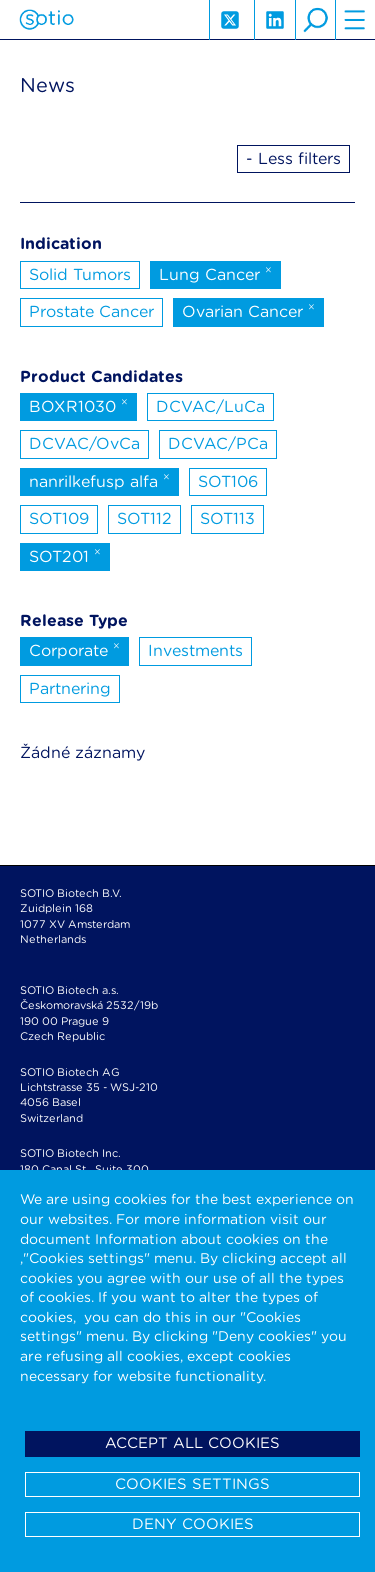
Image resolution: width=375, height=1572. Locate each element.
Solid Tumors (80, 274)
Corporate (74, 649)
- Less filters (293, 158)
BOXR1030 (78, 405)
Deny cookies (193, 1524)
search (315, 20)
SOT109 (59, 518)
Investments (195, 650)
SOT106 (228, 481)
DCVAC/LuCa (210, 406)
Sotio (46, 20)
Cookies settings (192, 1484)
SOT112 (144, 518)
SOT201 (65, 555)
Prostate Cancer (91, 311)
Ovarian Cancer (248, 310)
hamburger (355, 20)
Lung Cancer (215, 273)
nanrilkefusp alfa (99, 480)
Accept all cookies (192, 1443)
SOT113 (227, 518)
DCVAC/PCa (218, 443)
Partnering (70, 688)
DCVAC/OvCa (84, 443)
